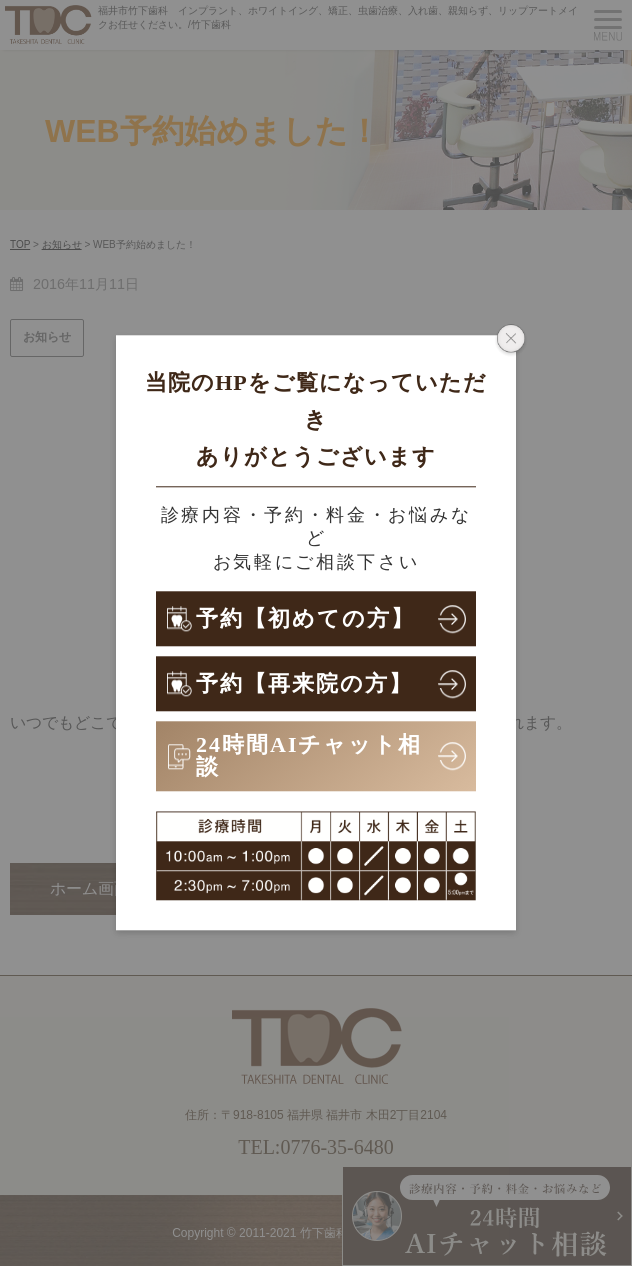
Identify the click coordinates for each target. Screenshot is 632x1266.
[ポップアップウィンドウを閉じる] (511, 340)
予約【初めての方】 (305, 618)
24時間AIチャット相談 (309, 755)
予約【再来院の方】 (304, 683)
